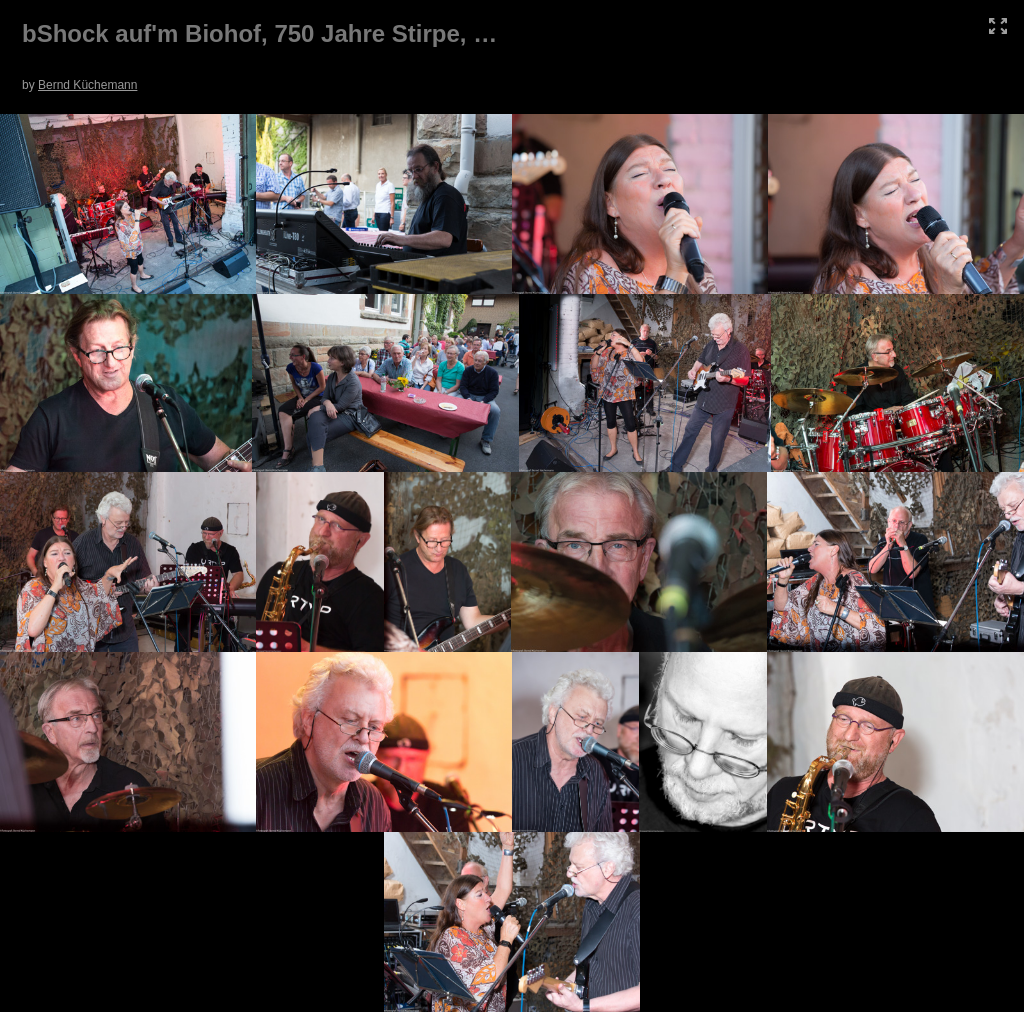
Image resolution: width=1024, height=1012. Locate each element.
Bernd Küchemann (87, 85)
